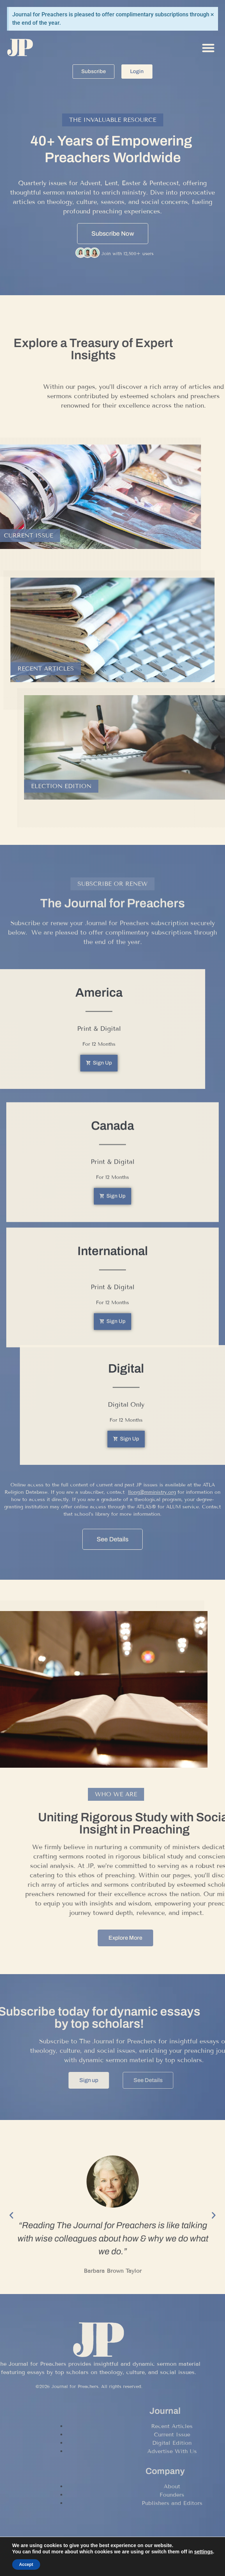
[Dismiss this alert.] (212, 13)
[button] (208, 47)
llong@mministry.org (152, 1529)
